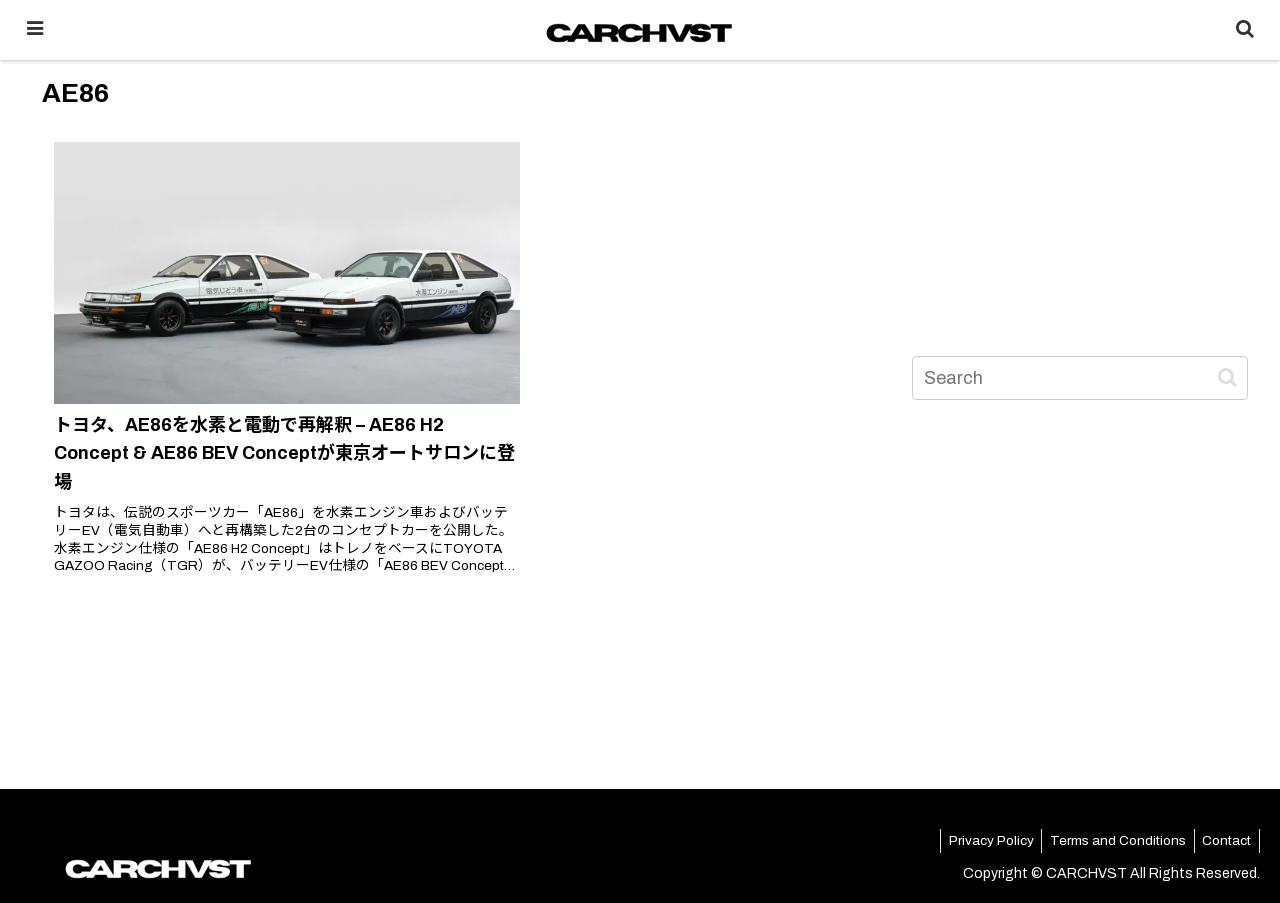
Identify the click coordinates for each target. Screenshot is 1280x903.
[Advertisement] (1080, 184)
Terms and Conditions (1100, 841)
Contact (1221, 841)
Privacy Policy (964, 841)
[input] (1080, 378)
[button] (1227, 377)
